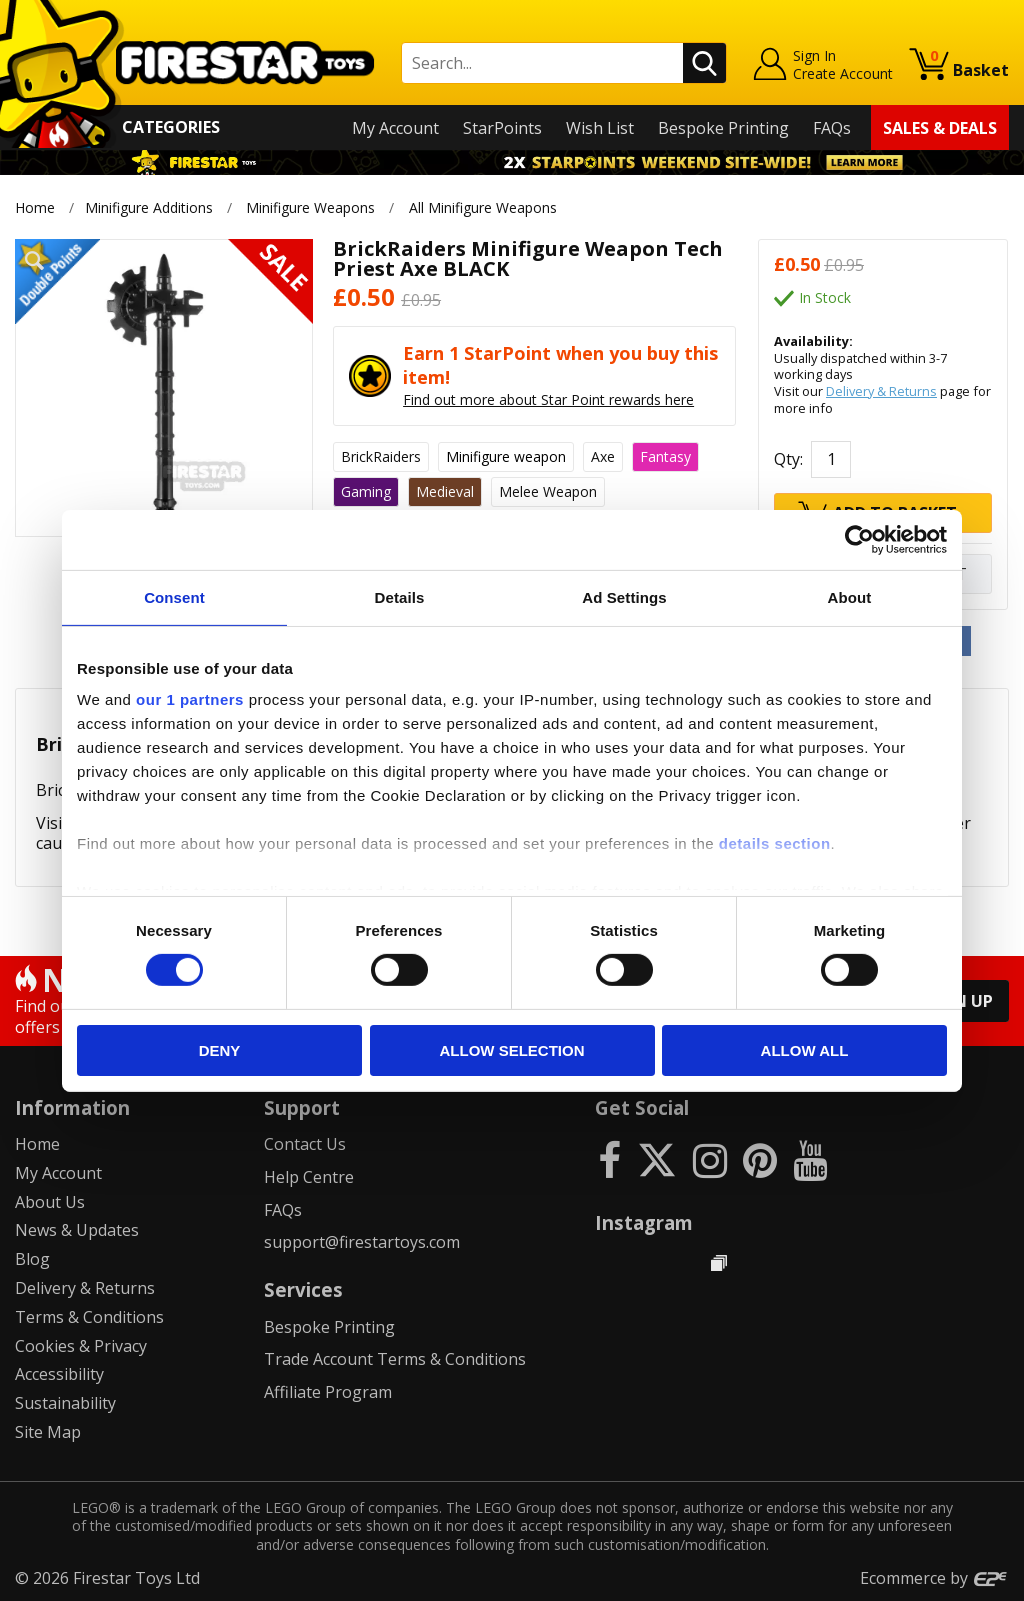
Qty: (788, 459)
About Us (50, 1202)
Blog (32, 1259)
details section (775, 843)
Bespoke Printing (723, 128)
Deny (220, 1050)
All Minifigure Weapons (483, 207)
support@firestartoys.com (362, 1242)
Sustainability (65, 1403)
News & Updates (77, 1230)
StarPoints (502, 128)
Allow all (805, 1050)
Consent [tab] (174, 596)
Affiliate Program (328, 1392)
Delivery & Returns (881, 391)
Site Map (48, 1432)
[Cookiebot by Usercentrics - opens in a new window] (859, 539)
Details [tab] (400, 596)
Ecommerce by (934, 1578)
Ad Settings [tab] (624, 596)
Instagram (644, 1222)
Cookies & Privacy (81, 1346)
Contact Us (305, 1144)
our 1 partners (190, 699)
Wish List (600, 128)
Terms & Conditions (89, 1317)
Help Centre (309, 1177)
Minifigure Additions (149, 207)
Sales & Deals (940, 128)
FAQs (832, 128)
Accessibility (59, 1374)
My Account (395, 128)
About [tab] (850, 596)
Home (35, 207)
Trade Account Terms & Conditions (395, 1359)
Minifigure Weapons (310, 207)
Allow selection (512, 1050)
